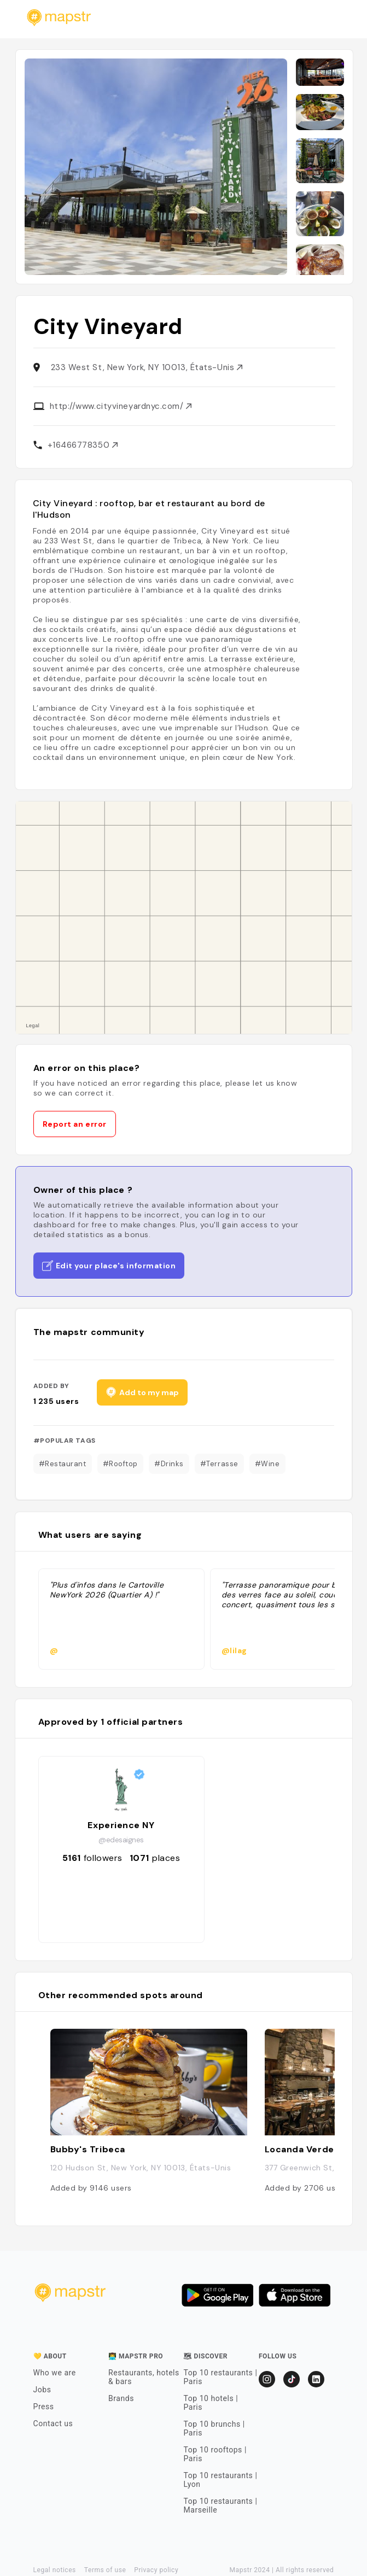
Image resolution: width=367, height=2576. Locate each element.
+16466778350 (83, 445)
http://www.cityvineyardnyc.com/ (121, 406)
